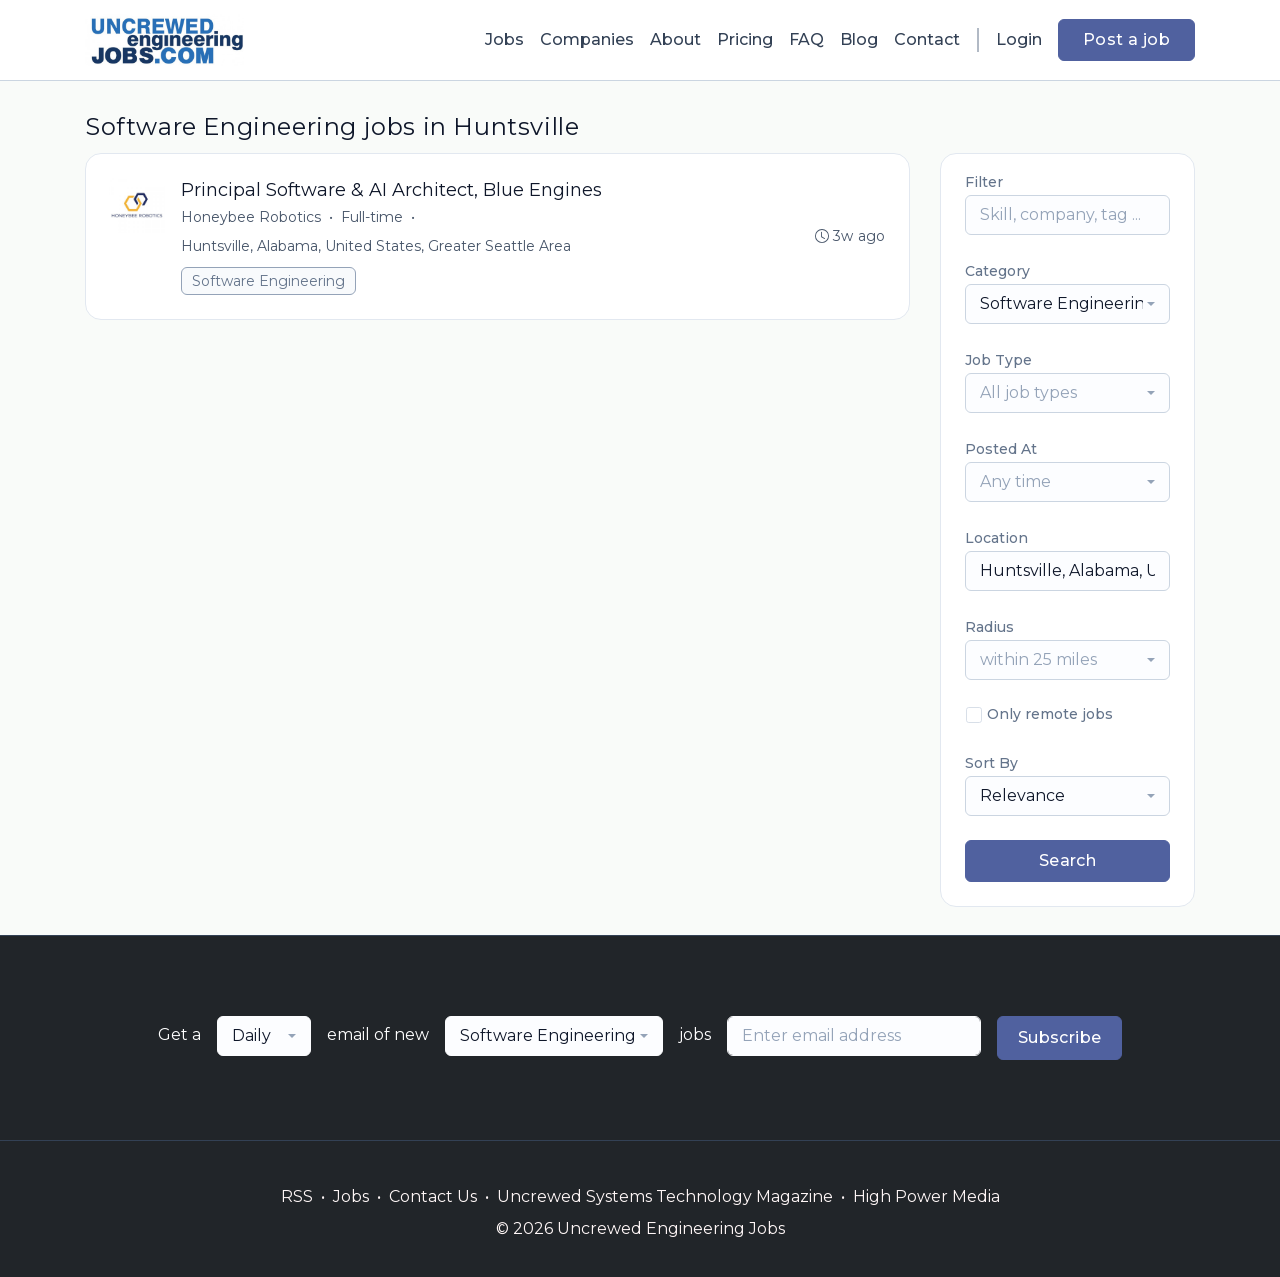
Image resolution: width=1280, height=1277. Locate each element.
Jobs (504, 39)
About (675, 39)
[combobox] (1067, 304)
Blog (859, 39)
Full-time (373, 218)
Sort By (991, 763)
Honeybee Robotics (252, 218)
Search (1067, 860)
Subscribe (1060, 1037)
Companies (587, 39)
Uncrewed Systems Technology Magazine (665, 1196)
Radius (989, 627)
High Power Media (926, 1196)
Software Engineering (269, 282)
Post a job (1126, 39)
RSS (297, 1196)
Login (1019, 39)
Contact (927, 39)
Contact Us (433, 1196)
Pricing (745, 39)
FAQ (806, 39)
